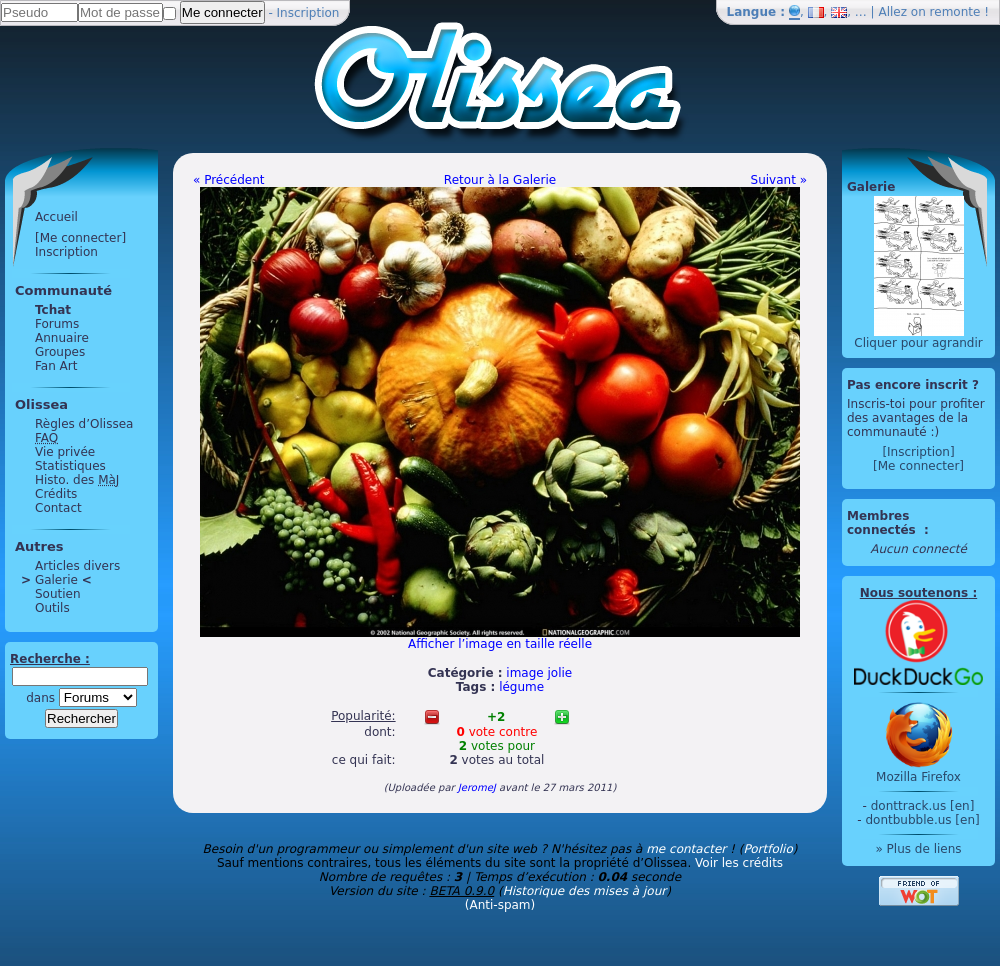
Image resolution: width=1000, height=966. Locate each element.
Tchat (53, 310)
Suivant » (779, 180)
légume (521, 687)
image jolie (539, 673)
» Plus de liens (918, 849)
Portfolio (767, 849)
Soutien (58, 594)
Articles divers (77, 566)
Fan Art (56, 366)
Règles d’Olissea (84, 424)
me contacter (686, 849)
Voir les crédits (739, 863)
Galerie (56, 580)
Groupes (60, 352)
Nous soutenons (914, 593)
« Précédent (229, 180)
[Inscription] (918, 452)
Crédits (56, 494)
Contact (58, 508)
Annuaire (62, 338)
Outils (52, 608)
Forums (57, 324)
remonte (955, 12)
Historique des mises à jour (585, 891)
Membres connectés (883, 523)
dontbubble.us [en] (922, 820)
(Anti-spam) (500, 905)
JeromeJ (477, 787)
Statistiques (70, 466)
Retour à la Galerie (500, 180)
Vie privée (65, 452)
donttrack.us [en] (923, 806)
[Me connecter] (80, 238)
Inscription (308, 13)
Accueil (56, 217)
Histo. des (77, 480)
